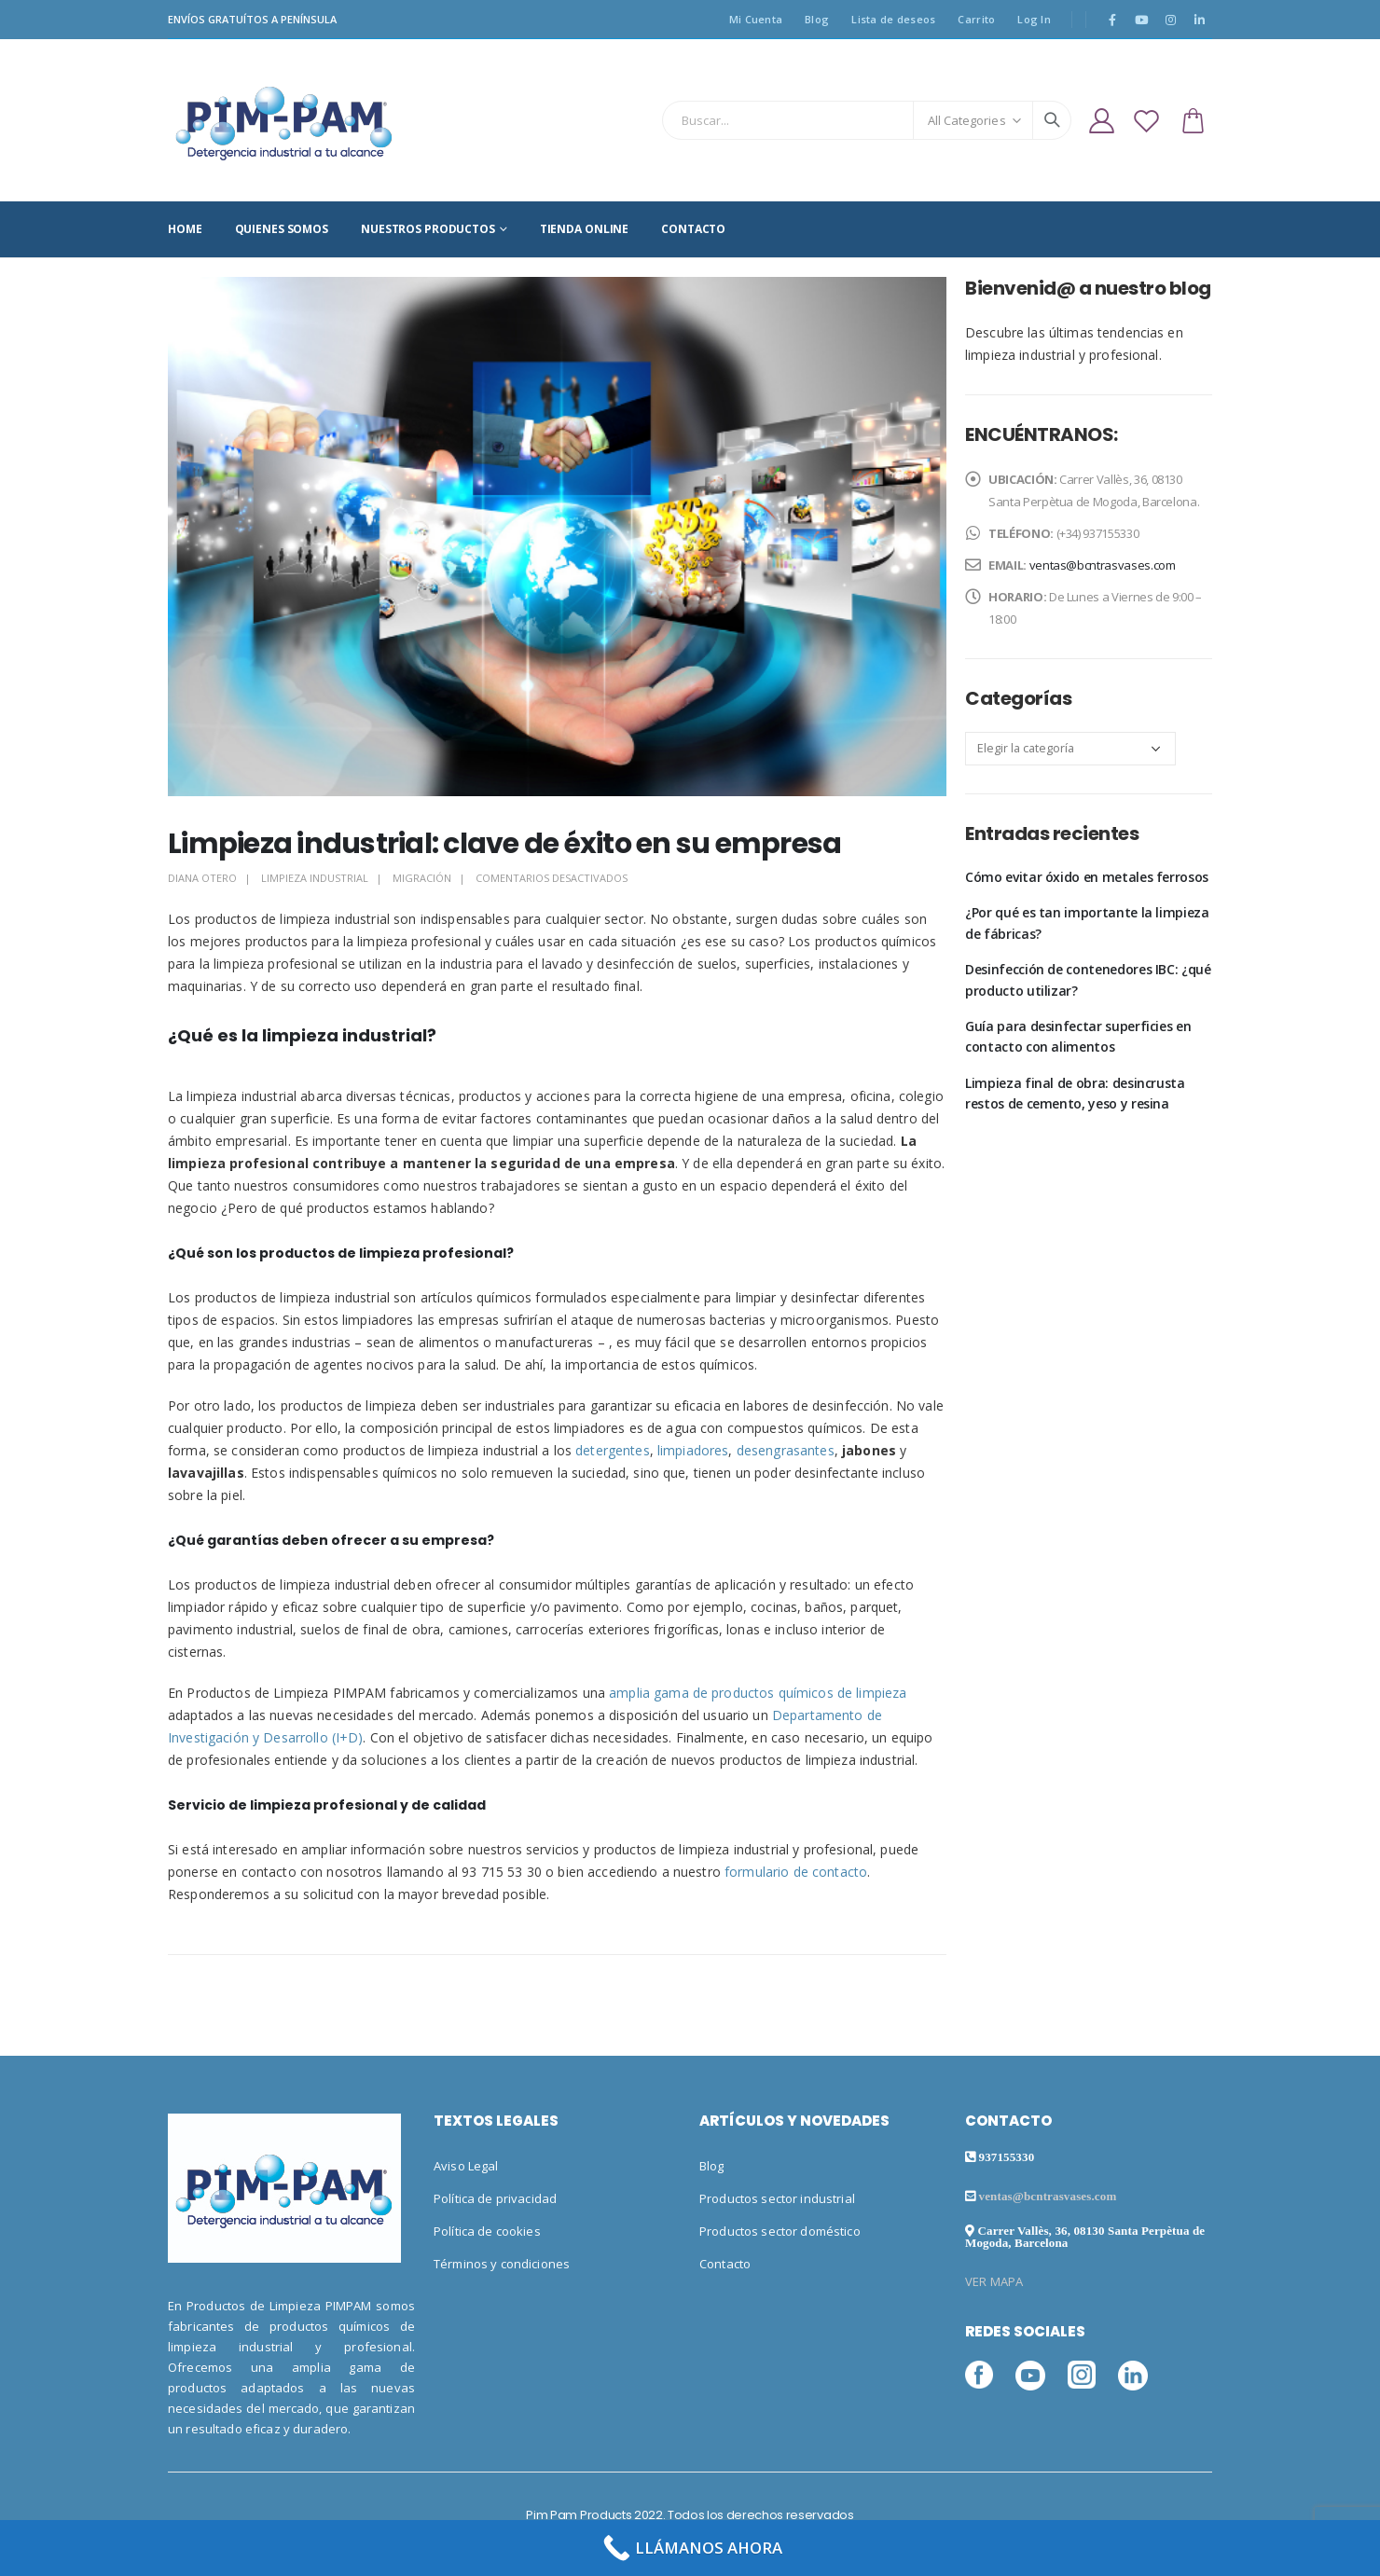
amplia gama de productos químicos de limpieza (757, 1692)
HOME (185, 229)
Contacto (725, 2263)
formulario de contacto (795, 1871)
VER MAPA (994, 2281)
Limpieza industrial (314, 878)
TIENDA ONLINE (584, 229)
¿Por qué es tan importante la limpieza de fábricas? (1087, 922)
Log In (1034, 19)
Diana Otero (202, 878)
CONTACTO (693, 229)
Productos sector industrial (777, 2198)
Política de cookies (487, 2231)
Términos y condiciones (502, 2263)
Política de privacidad (495, 2198)
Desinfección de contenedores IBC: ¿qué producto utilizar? (1088, 979)
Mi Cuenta (755, 19)
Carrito (976, 19)
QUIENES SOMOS (281, 229)
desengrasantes (786, 1450)
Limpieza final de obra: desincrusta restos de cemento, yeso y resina (1075, 1093)
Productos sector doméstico (780, 2231)
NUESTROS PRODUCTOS (428, 229)
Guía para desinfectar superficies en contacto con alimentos (1078, 1036)
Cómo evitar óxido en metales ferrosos (1086, 877)
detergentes (612, 1450)
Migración (422, 878)
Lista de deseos (893, 19)
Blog (817, 19)
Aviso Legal (466, 2165)
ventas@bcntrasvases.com (1102, 565)
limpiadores (693, 1450)
